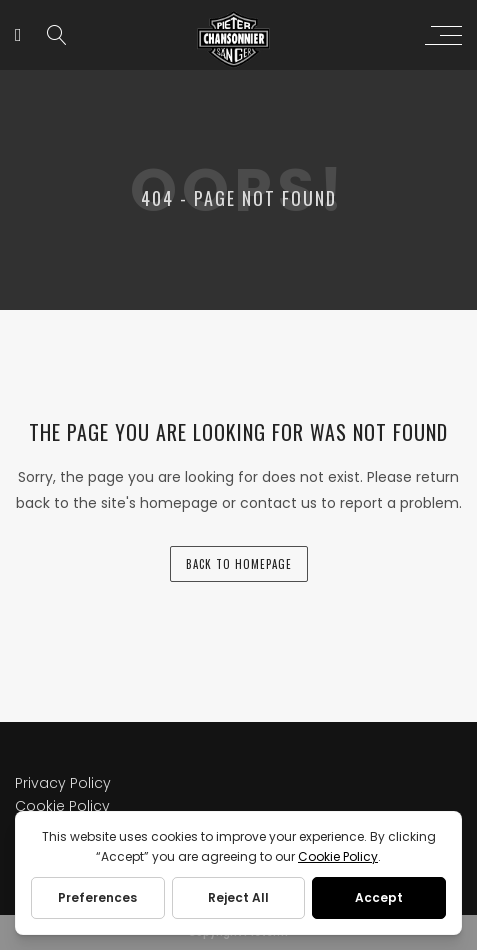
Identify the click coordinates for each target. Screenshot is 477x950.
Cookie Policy (62, 806)
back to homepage (239, 564)
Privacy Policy (63, 783)
